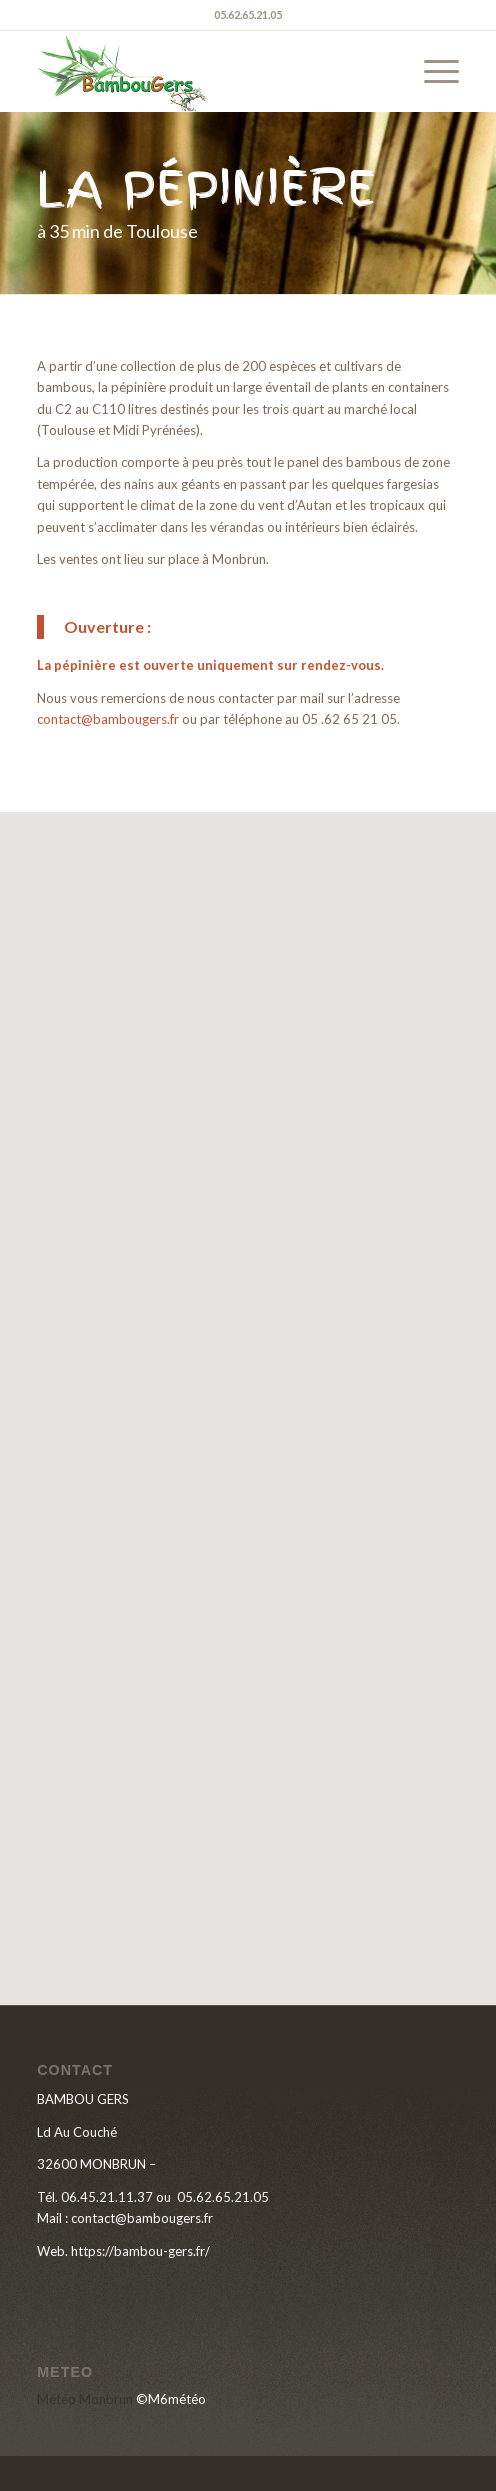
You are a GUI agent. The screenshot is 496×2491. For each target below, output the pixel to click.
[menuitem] (431, 71)
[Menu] (431, 71)
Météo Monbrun (85, 2399)
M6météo (177, 2399)
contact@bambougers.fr (108, 719)
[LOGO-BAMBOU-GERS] (205, 71)
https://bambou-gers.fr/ (140, 2251)
